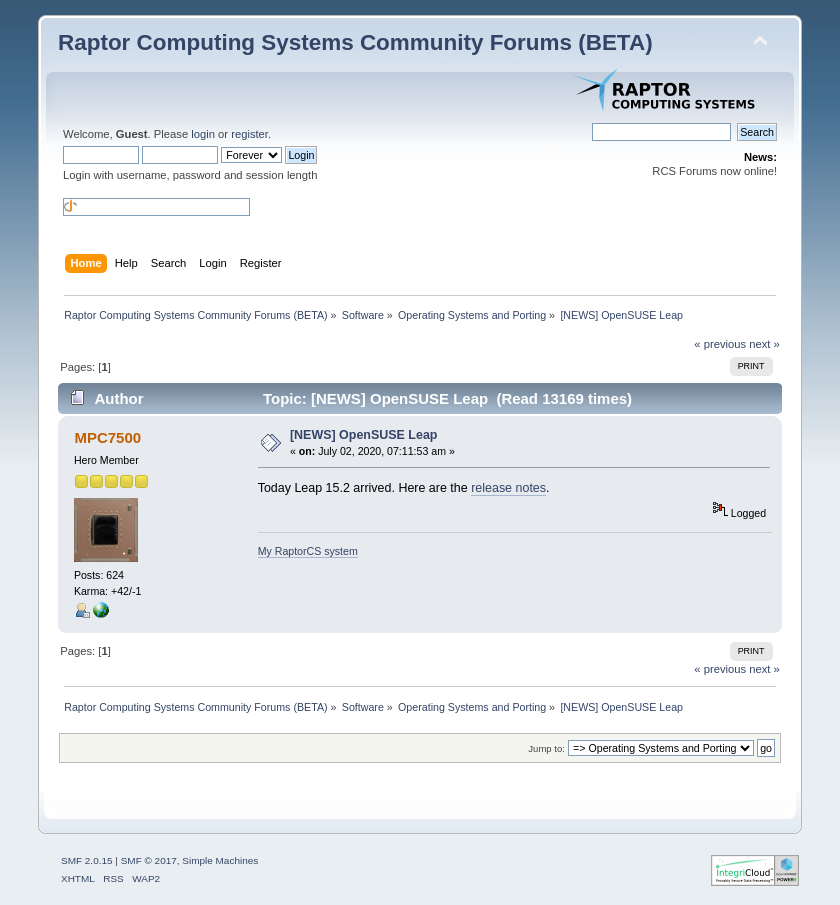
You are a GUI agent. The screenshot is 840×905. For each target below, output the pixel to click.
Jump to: (546, 748)
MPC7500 (107, 437)
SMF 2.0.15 (87, 860)
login (203, 134)
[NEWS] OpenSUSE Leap (364, 435)
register (249, 134)
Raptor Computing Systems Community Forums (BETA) (355, 42)
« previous (720, 344)
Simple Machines (220, 860)
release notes (508, 488)
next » (764, 344)
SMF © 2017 (149, 860)
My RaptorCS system (308, 551)
